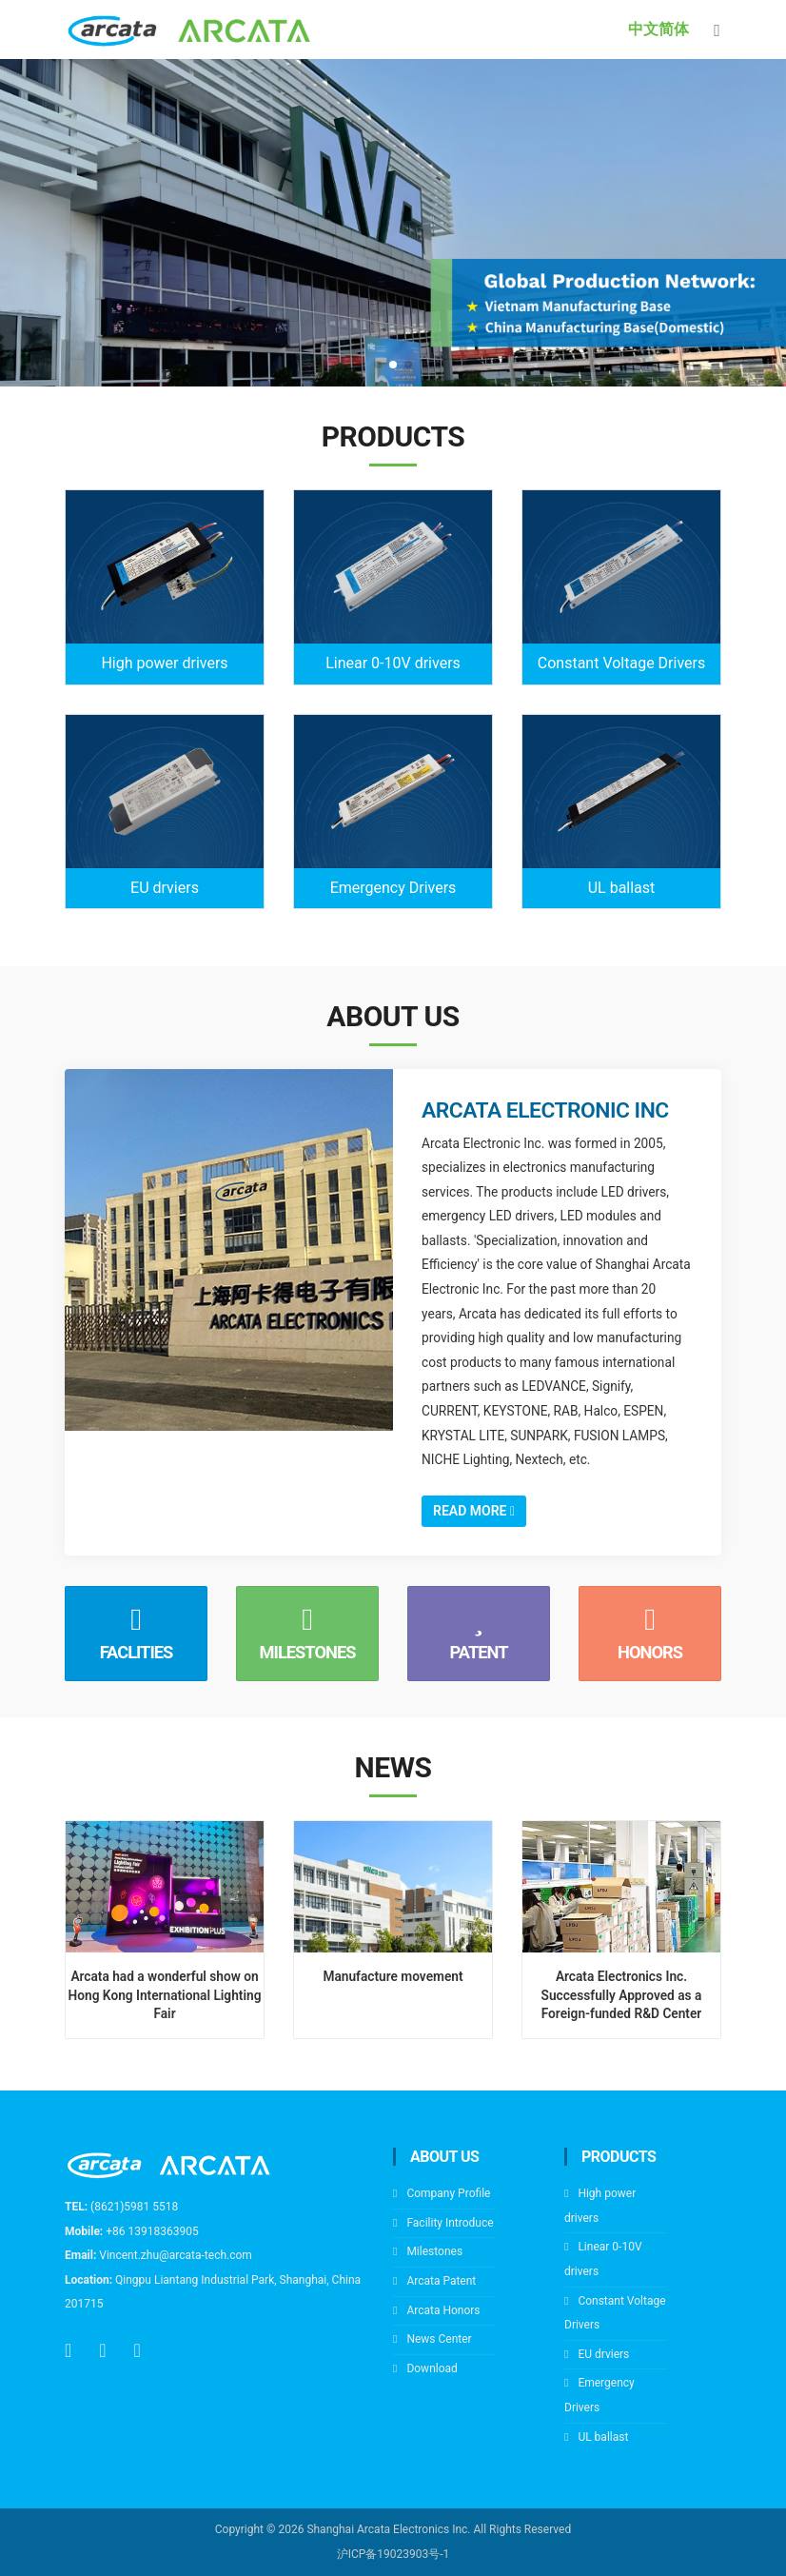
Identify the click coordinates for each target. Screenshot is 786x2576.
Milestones (434, 2251)
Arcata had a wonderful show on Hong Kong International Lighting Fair (165, 1994)
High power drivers (164, 663)
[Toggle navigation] (717, 29)
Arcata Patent (441, 2281)
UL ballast (622, 888)
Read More (474, 1510)
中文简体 (658, 29)
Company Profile (448, 2193)
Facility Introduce (449, 2222)
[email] (102, 2350)
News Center (438, 2339)
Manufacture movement (392, 1976)
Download (431, 2368)
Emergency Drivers (393, 888)
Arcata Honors (443, 2310)
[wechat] (137, 2350)
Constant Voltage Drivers (621, 663)
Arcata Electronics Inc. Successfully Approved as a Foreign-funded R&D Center (621, 1994)
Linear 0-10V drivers (393, 663)
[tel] (68, 2350)
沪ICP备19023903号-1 (393, 2554)
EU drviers (164, 888)
